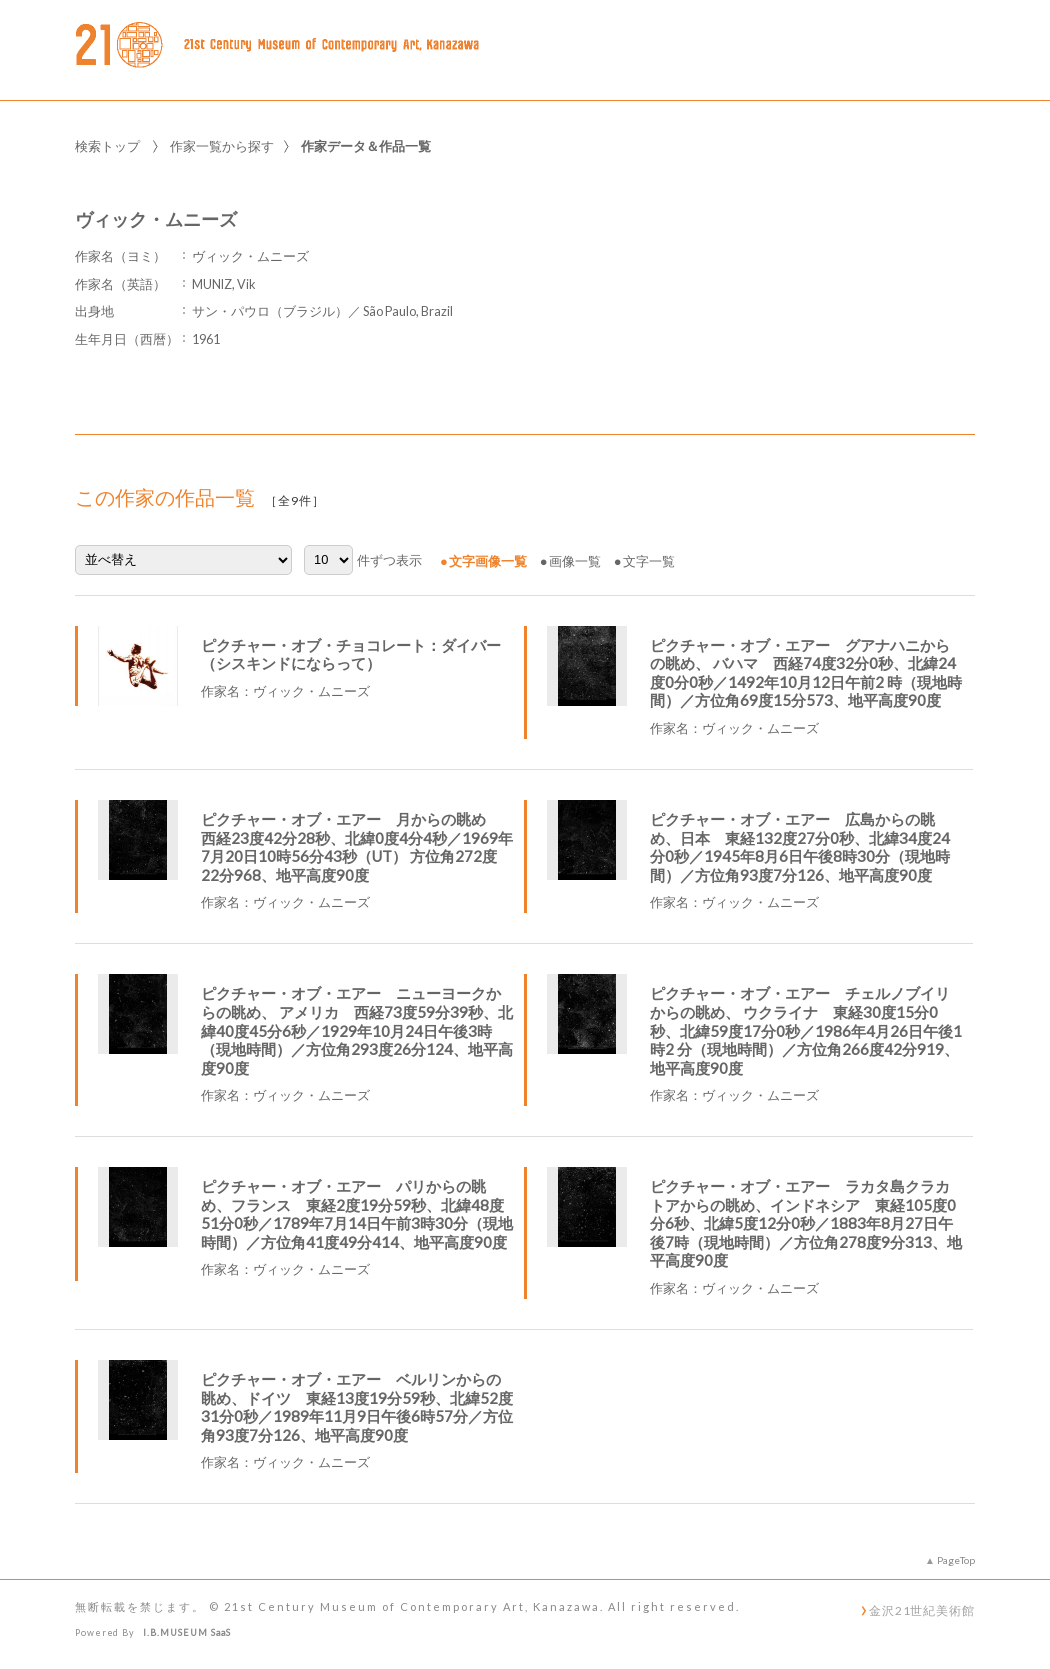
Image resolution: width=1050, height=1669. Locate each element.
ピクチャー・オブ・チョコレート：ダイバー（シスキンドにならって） (351, 654)
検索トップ (107, 146)
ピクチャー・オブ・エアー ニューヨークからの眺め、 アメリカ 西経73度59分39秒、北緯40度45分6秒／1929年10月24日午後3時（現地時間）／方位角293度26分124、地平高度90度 (357, 1030)
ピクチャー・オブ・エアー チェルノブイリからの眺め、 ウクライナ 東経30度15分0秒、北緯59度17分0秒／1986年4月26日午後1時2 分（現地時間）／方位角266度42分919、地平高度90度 (806, 1030)
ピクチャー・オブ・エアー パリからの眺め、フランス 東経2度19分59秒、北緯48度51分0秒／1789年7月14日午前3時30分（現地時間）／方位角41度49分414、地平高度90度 (357, 1214)
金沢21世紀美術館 (922, 1610)
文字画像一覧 (488, 561)
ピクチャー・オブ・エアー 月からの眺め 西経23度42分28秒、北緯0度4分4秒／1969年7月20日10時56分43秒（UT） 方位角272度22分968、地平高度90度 (357, 847)
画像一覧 (575, 561)
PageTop (956, 1560)
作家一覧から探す (222, 146)
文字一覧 (649, 561)
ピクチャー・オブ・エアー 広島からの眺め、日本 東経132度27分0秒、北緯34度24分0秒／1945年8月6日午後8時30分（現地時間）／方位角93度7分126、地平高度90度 (800, 847)
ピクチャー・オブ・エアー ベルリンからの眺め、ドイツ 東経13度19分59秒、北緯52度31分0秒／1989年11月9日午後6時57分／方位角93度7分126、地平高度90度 (357, 1407)
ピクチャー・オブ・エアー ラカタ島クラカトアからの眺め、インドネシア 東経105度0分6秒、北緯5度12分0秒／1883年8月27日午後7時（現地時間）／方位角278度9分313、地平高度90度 (806, 1223)
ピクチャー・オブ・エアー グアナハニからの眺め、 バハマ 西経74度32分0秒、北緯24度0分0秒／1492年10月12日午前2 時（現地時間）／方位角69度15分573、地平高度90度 (806, 673)
